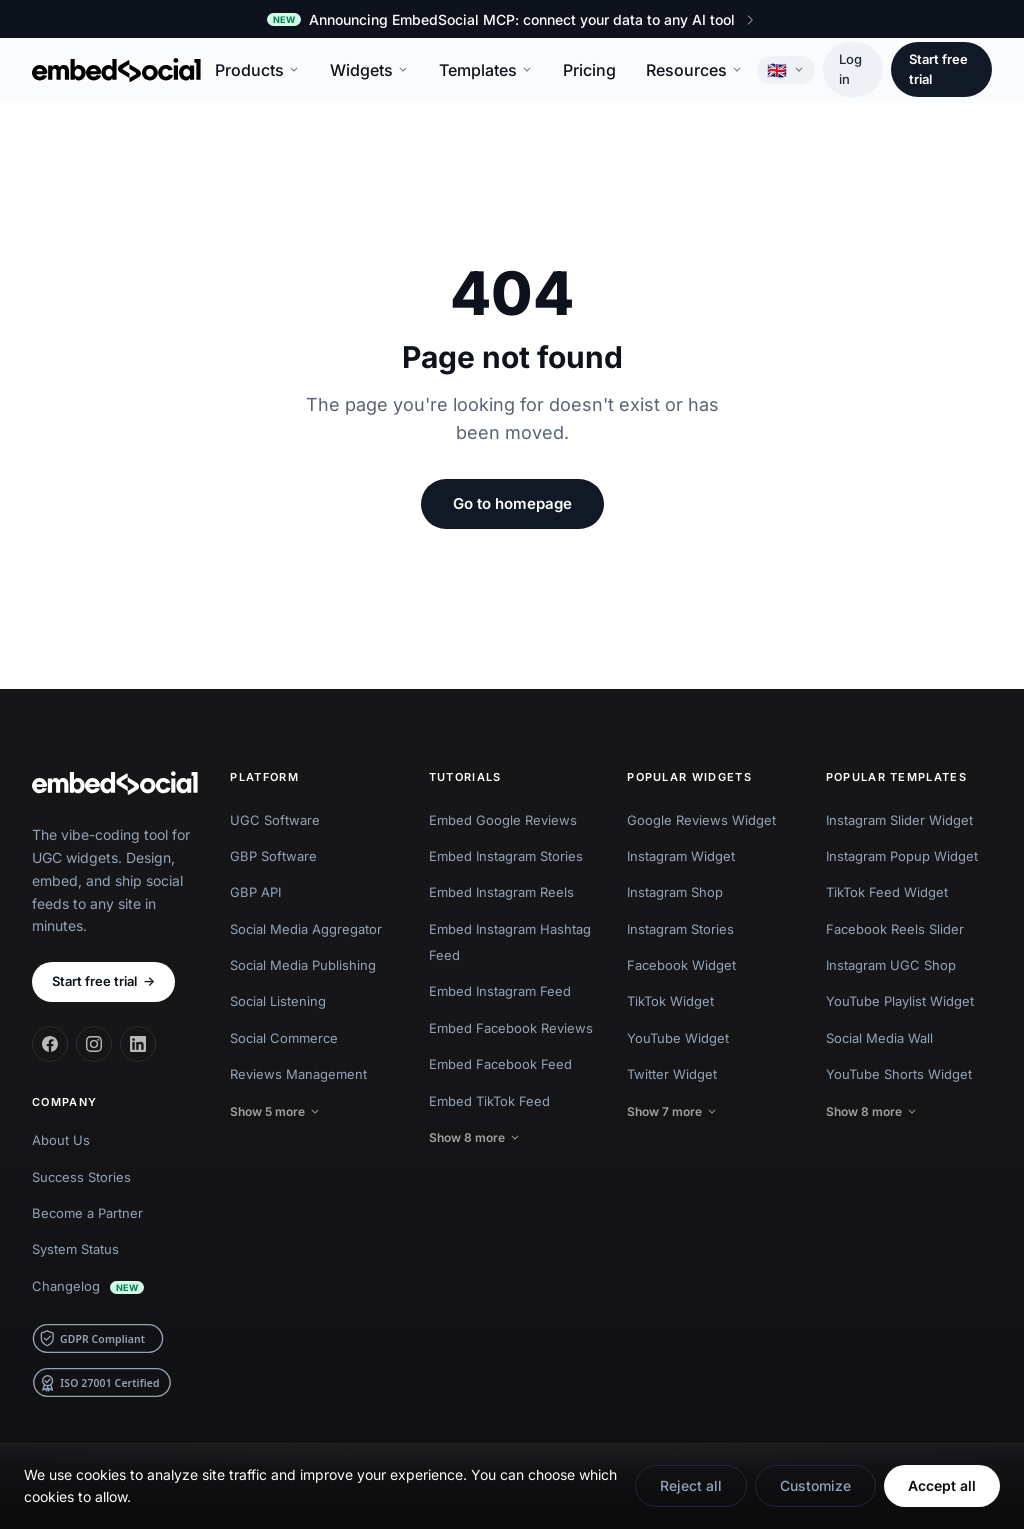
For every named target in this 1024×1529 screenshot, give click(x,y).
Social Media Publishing (303, 965)
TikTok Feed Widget (887, 892)
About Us (61, 1140)
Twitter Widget (672, 1074)
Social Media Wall (879, 1038)
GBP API (255, 892)
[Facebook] (50, 1044)
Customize (815, 1485)
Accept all (942, 1485)
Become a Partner (87, 1213)
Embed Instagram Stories (506, 856)
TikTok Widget (670, 1001)
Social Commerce (284, 1038)
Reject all (691, 1485)
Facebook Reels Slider (895, 929)
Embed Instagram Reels (501, 892)
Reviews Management (298, 1074)
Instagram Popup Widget (902, 856)
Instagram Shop (675, 892)
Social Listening (278, 1001)
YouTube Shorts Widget (899, 1074)
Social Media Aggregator (306, 929)
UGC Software (275, 820)
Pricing (589, 70)
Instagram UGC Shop (891, 965)
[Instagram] (94, 1044)
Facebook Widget (681, 965)
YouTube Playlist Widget (900, 1001)
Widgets (369, 70)
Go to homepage (512, 503)
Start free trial (938, 69)
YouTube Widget (678, 1038)
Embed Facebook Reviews (511, 1028)
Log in (850, 69)
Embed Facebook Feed (500, 1064)
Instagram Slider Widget (899, 820)
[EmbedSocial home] (116, 70)
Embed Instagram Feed (500, 991)
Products (257, 70)
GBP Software (273, 856)
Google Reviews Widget (701, 820)
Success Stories (81, 1177)
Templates (486, 70)
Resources (694, 70)
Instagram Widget (681, 856)
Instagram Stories (680, 929)
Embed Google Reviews (503, 820)
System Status (75, 1249)
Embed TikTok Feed (489, 1101)
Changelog (88, 1286)
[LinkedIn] (138, 1044)
